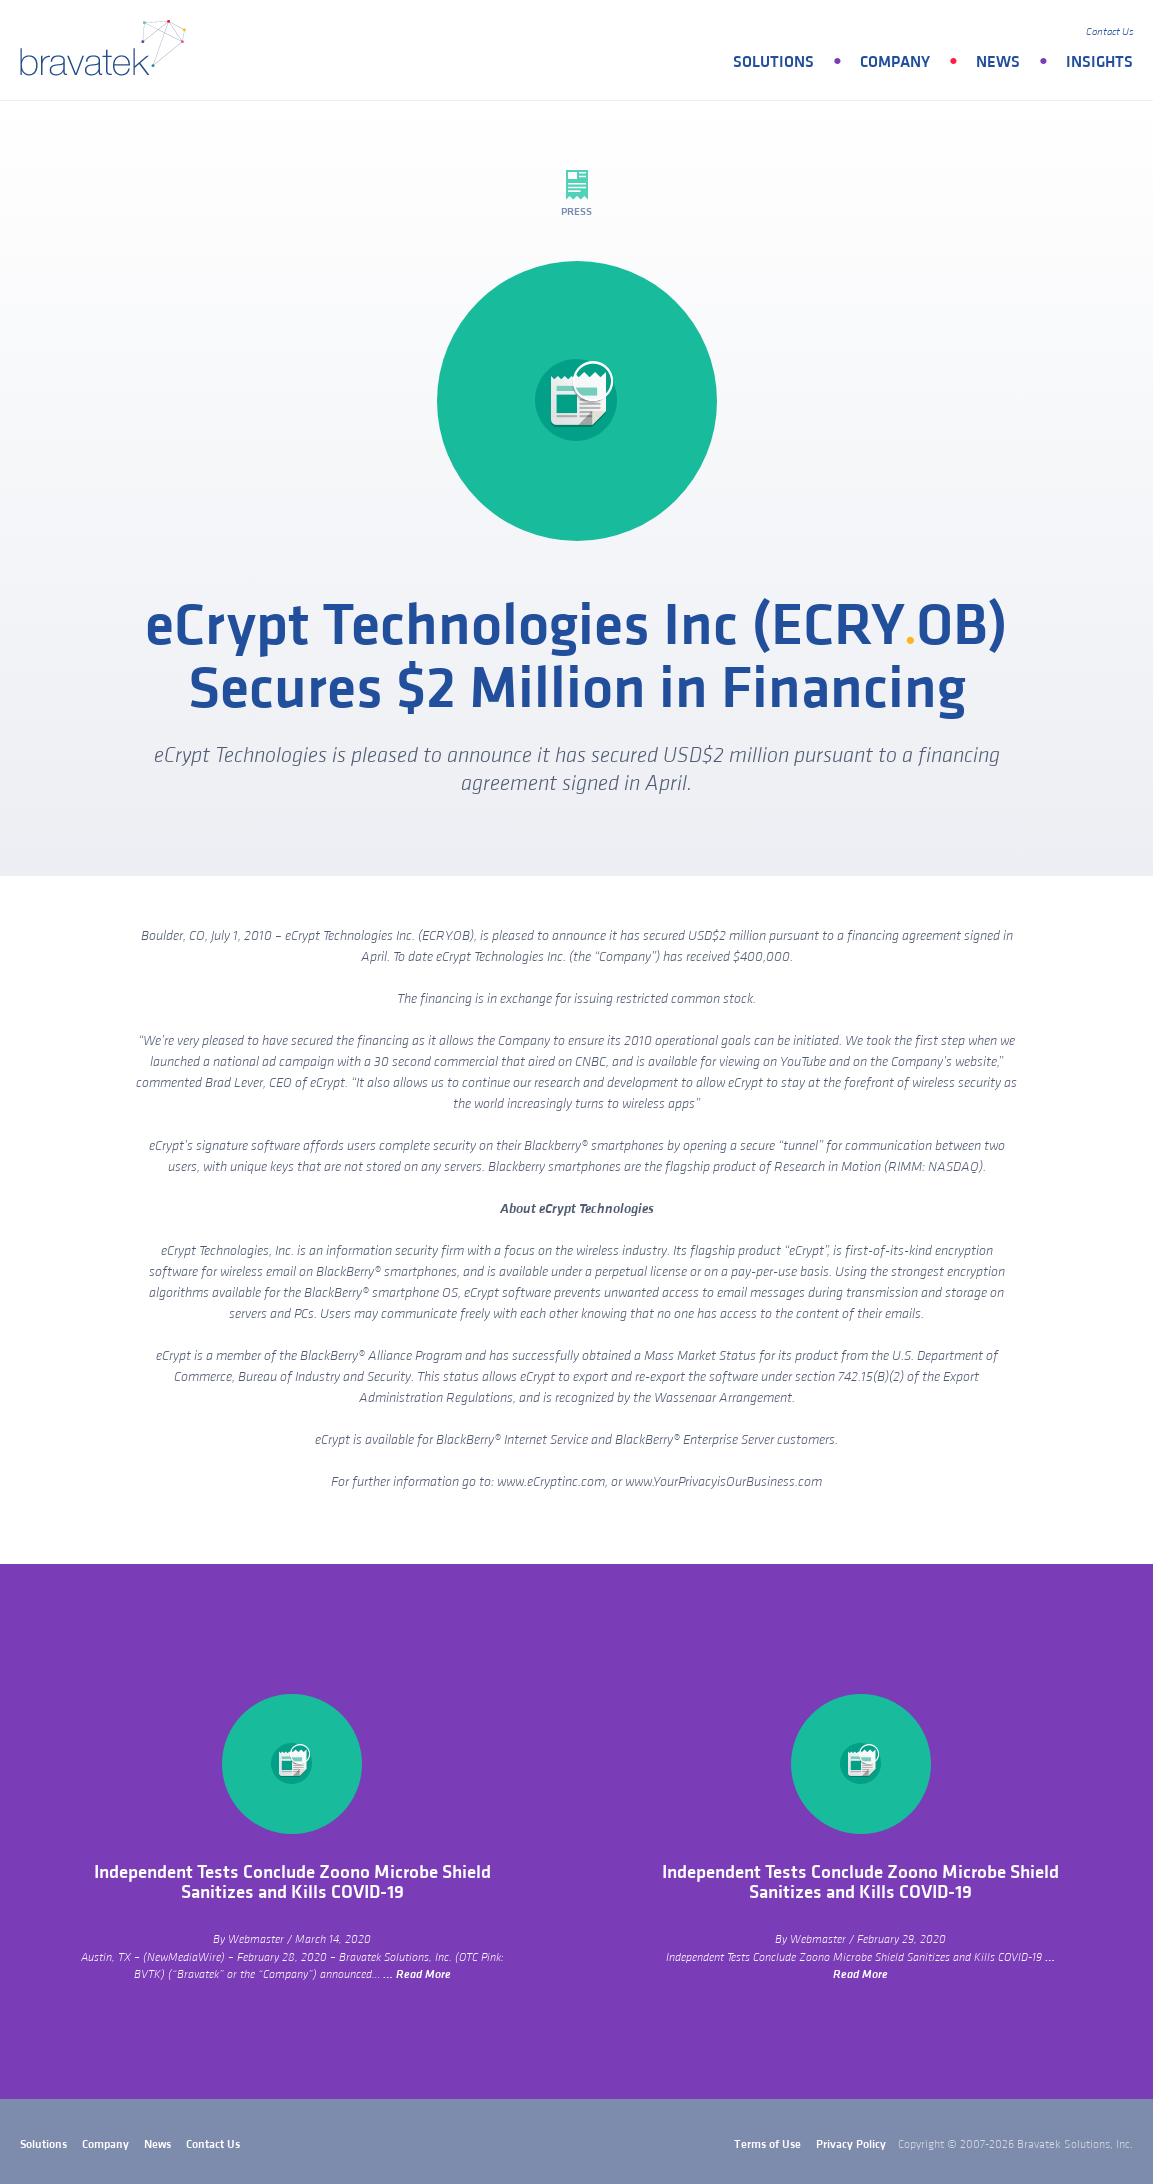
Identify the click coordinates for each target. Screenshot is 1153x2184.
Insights (1099, 62)
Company (895, 62)
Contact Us (1109, 32)
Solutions (773, 62)
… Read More (417, 1974)
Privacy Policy (851, 2144)
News (998, 62)
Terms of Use (767, 2144)
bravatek (107, 50)
